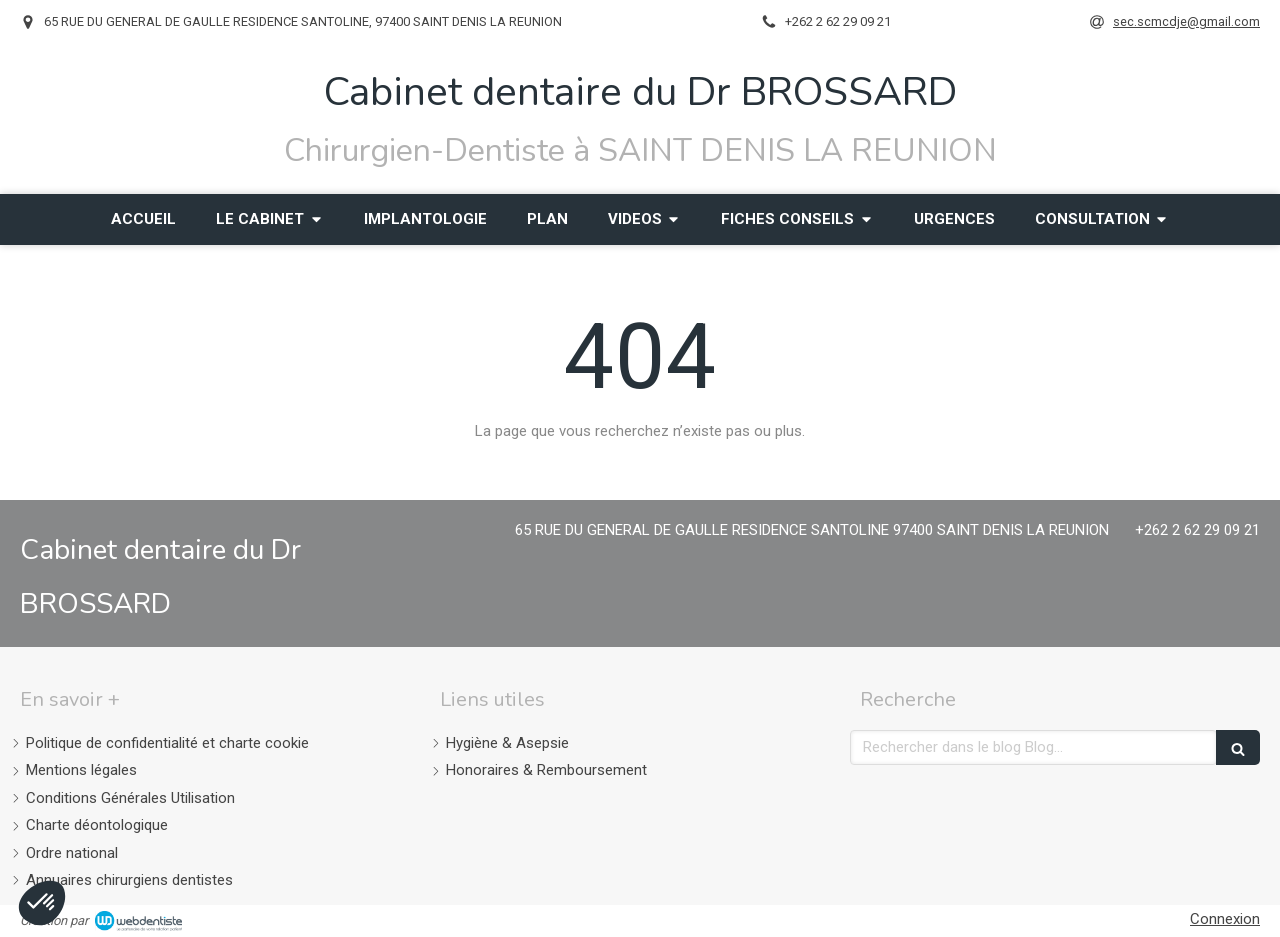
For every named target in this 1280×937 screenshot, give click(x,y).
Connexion (1225, 919)
